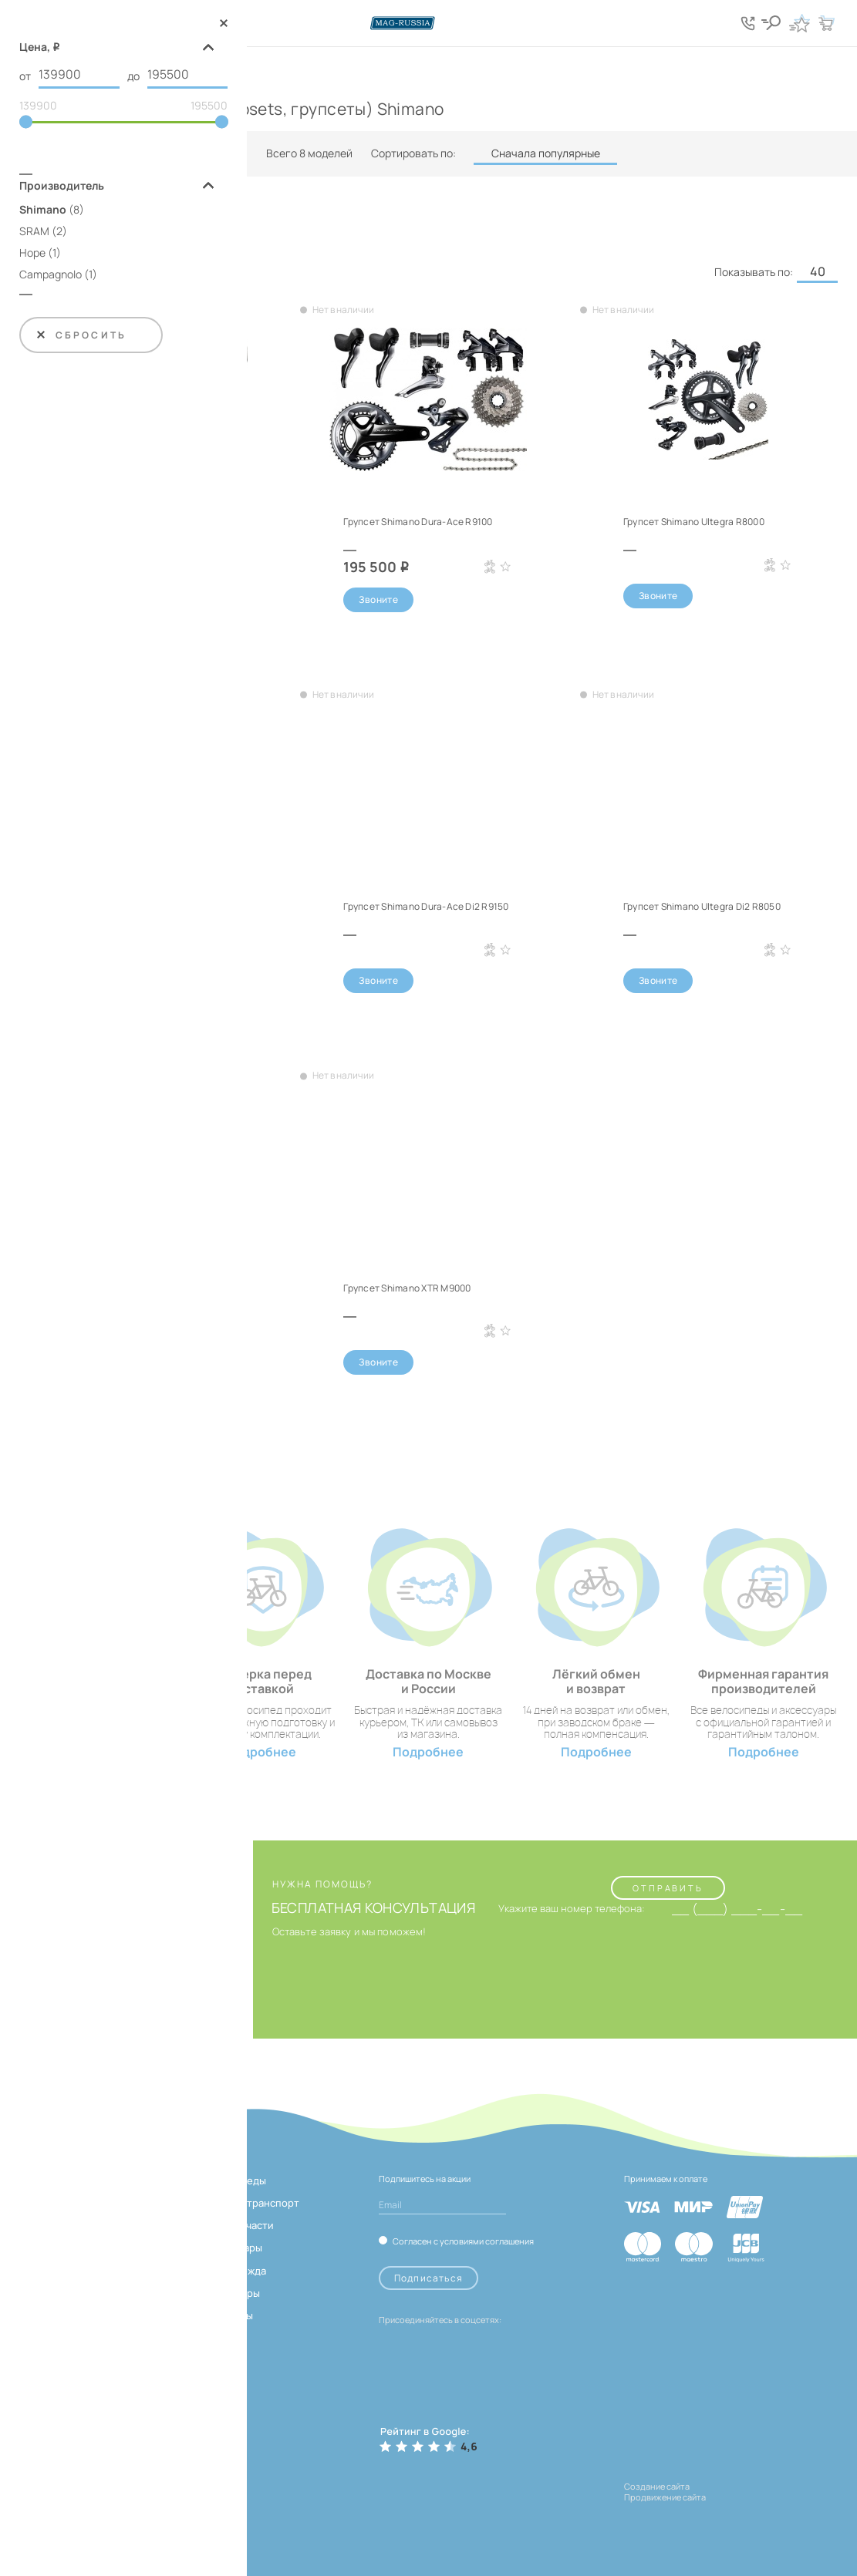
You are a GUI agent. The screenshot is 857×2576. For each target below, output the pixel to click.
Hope (32, 253)
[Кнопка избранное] (799, 23)
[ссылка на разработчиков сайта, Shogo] (712, 2512)
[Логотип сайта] (428, 23)
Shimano (42, 210)
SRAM (34, 231)
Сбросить (81, 335)
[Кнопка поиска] (772, 23)
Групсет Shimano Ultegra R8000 (693, 521)
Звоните (378, 599)
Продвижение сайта (665, 2497)
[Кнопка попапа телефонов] (749, 23)
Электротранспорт (251, 2203)
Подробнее (260, 1752)
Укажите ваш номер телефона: (571, 1909)
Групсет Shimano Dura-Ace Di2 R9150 (425, 906)
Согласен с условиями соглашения (463, 2240)
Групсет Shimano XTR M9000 (407, 1288)
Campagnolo (50, 275)
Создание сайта (657, 2486)
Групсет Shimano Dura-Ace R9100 (417, 521)
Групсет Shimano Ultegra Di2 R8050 (702, 906)
